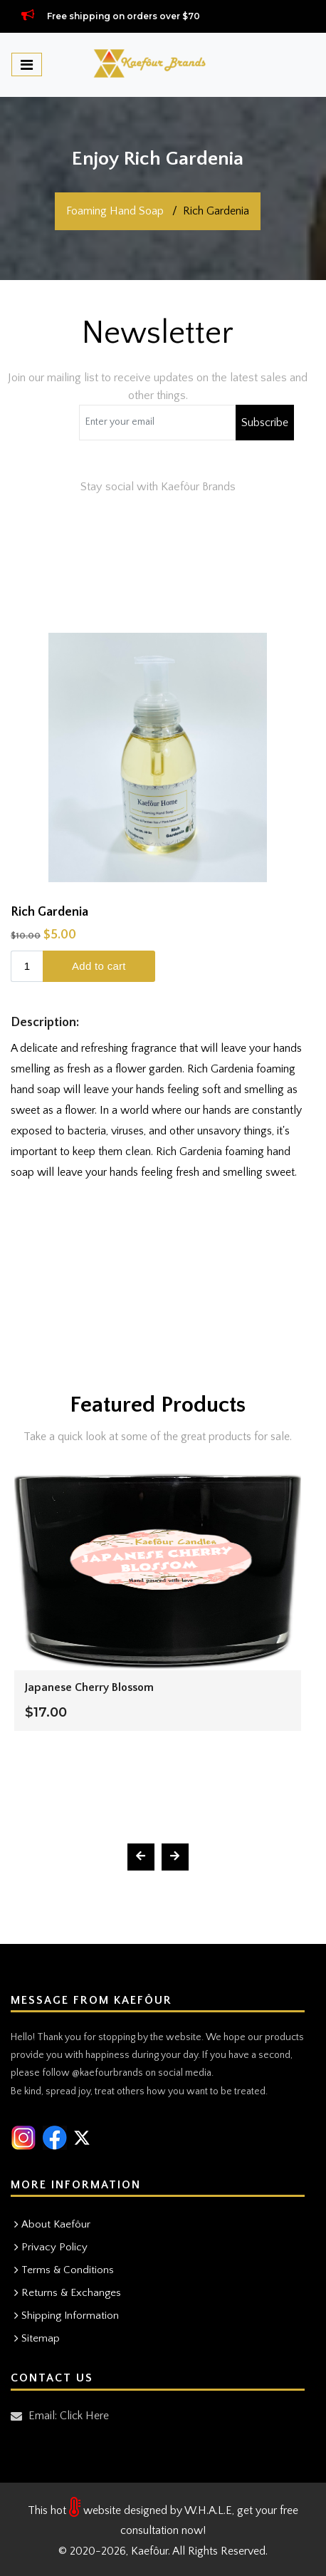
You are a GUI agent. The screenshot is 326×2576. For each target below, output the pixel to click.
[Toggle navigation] (26, 64)
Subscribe (264, 422)
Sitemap (40, 2338)
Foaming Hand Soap (115, 211)
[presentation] (140, 1857)
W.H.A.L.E (208, 2510)
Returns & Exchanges (71, 2293)
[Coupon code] (158, 422)
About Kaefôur (55, 2224)
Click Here (84, 2415)
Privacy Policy (54, 2247)
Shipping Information (70, 2315)
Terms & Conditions (67, 2270)
